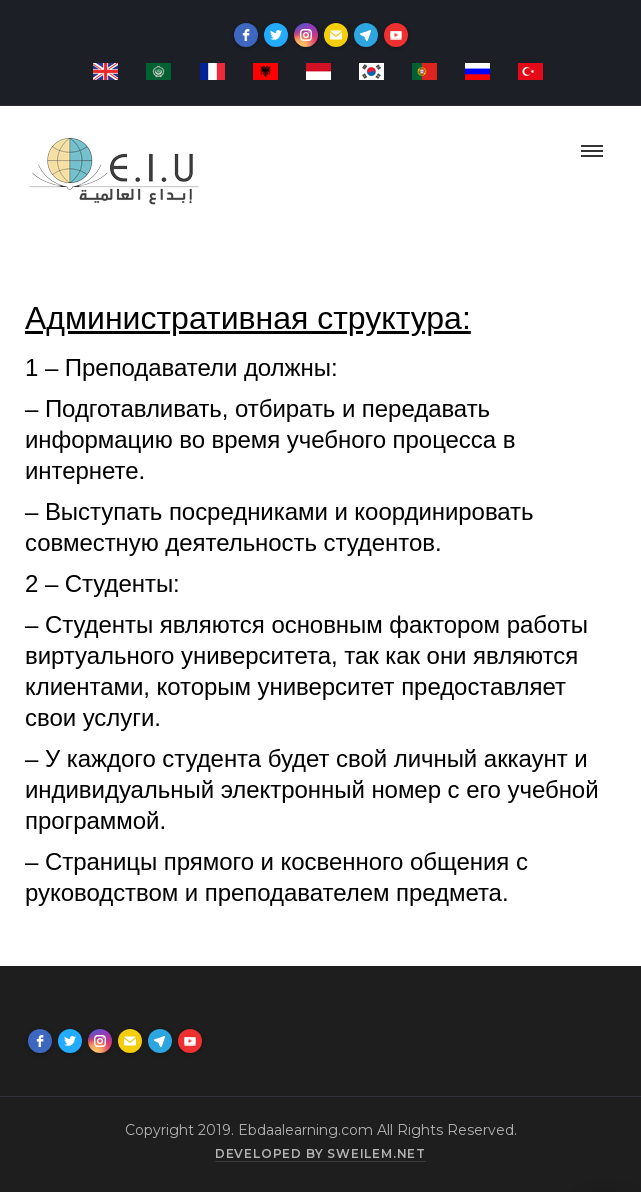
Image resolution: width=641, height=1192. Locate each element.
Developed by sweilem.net (320, 1153)
